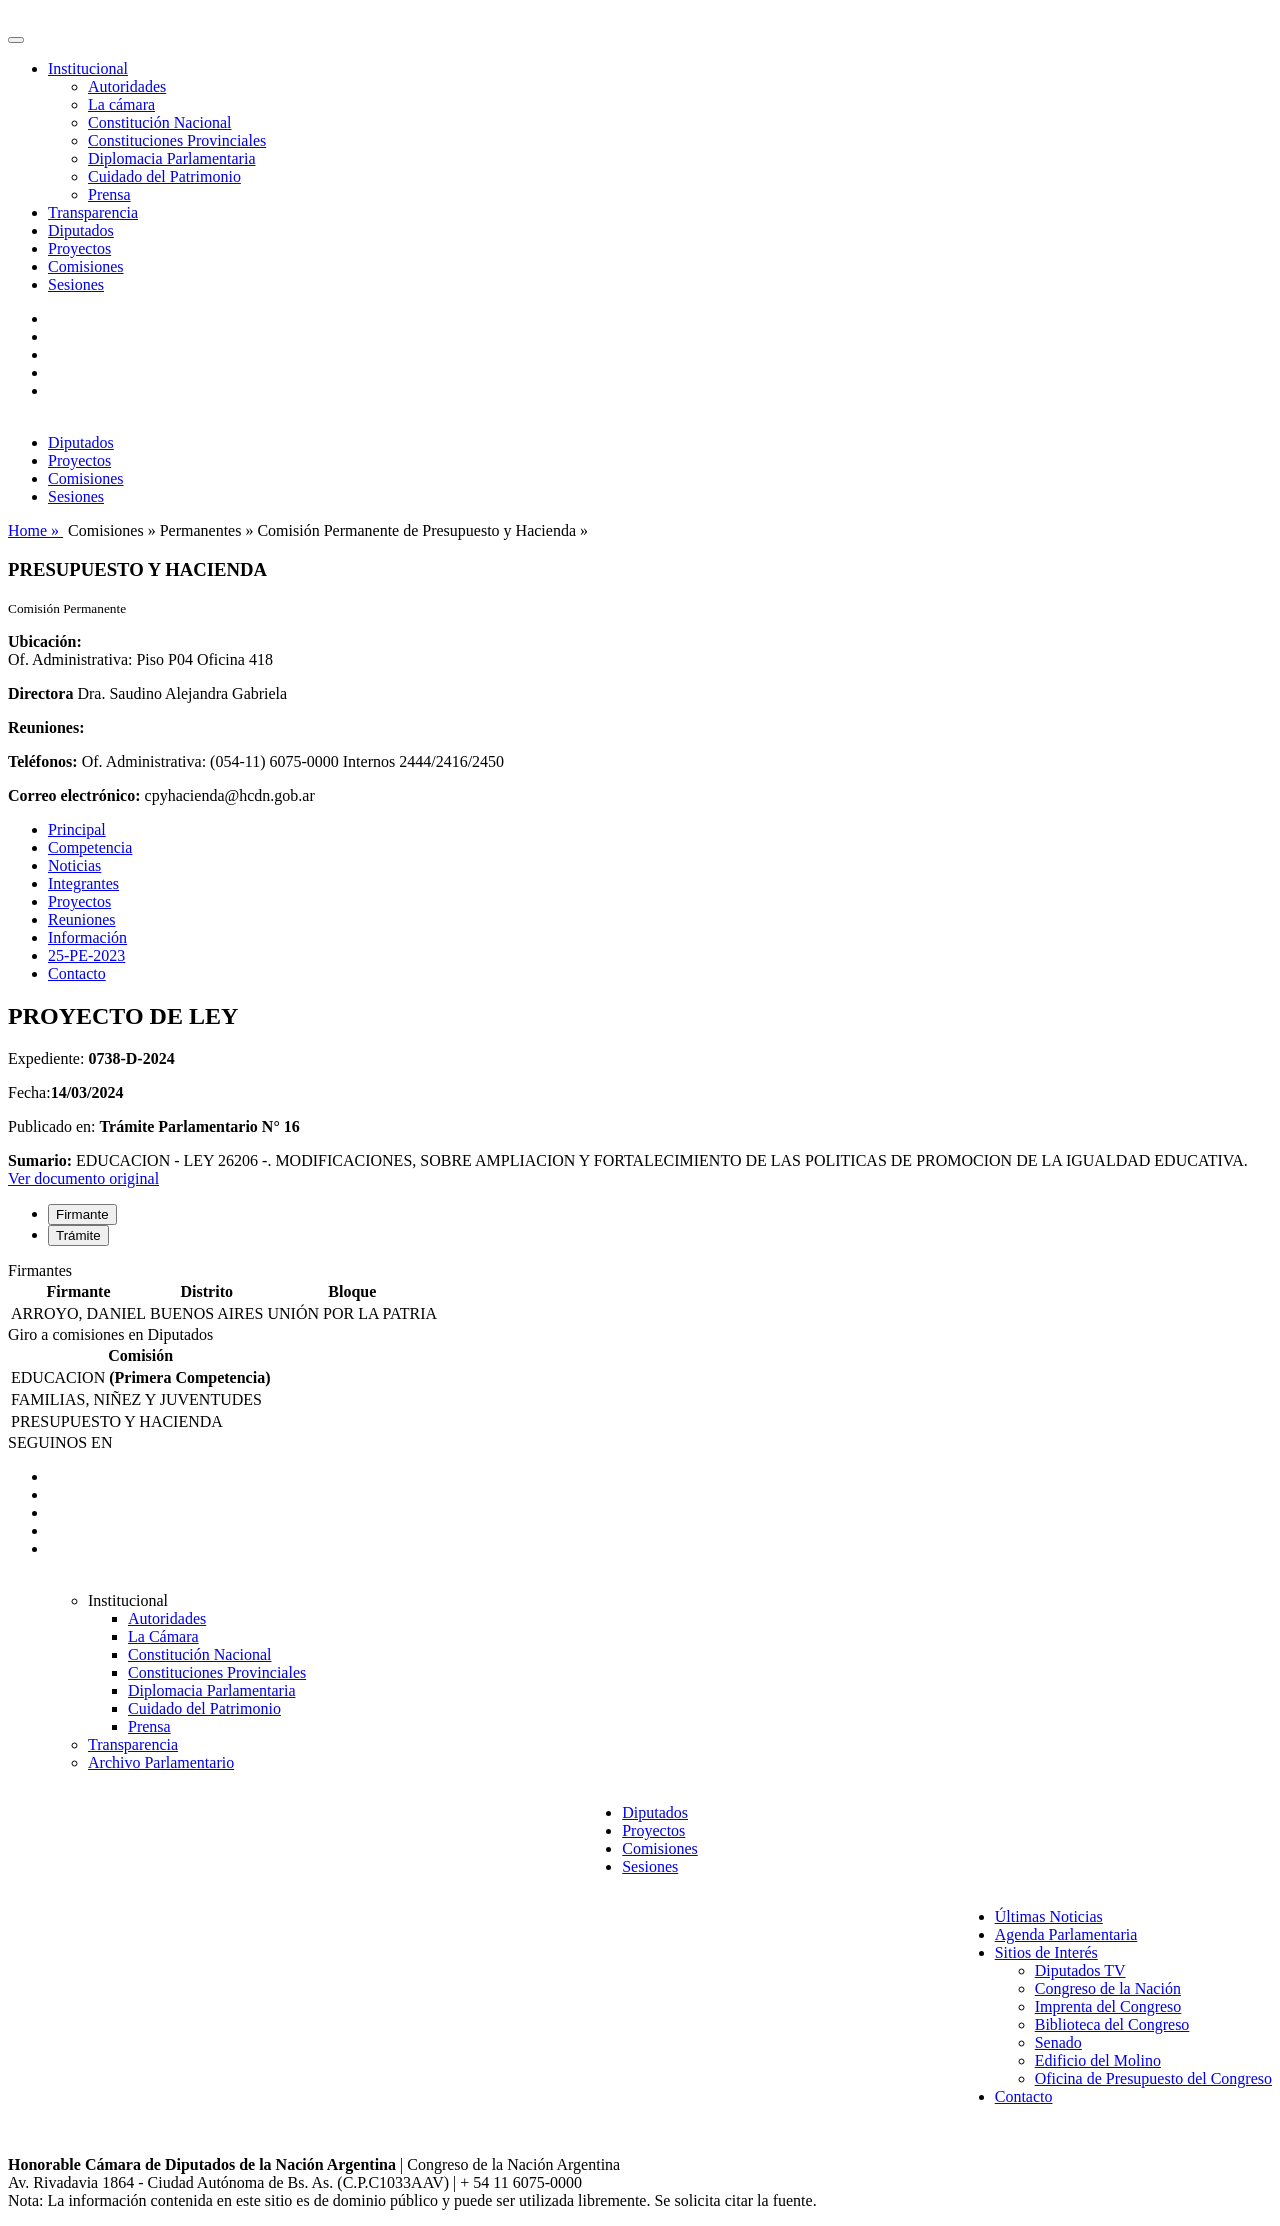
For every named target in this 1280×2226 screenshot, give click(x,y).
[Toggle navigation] (16, 40)
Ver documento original (83, 1178)
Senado (1058, 2042)
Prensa (109, 194)
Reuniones (82, 919)
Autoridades (127, 86)
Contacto (77, 973)
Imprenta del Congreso (1108, 2006)
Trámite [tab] (78, 1235)
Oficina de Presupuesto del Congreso (1153, 2078)
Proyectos (79, 248)
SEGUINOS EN (60, 1442)
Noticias (74, 865)
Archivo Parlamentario (161, 1762)
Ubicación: (45, 641)
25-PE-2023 (86, 955)
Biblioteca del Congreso (1112, 2024)
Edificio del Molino (1098, 2060)
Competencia (90, 847)
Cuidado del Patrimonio (164, 176)
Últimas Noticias (1049, 1916)
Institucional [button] (88, 68)
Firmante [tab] (82, 1214)
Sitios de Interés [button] (1046, 1952)
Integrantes (83, 883)
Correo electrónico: (74, 795)
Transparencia (93, 212)
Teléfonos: (43, 761)
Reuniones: (46, 727)
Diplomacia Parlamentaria (171, 158)
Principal (77, 829)
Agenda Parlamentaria (1066, 1934)
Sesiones (76, 284)
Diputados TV (1080, 1970)
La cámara (121, 104)
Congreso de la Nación (1108, 1988)
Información (87, 937)
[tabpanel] (640, 1294)
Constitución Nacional (160, 122)
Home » (35, 530)
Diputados (81, 230)
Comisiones (86, 266)
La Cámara (163, 1636)
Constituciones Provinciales (177, 140)
